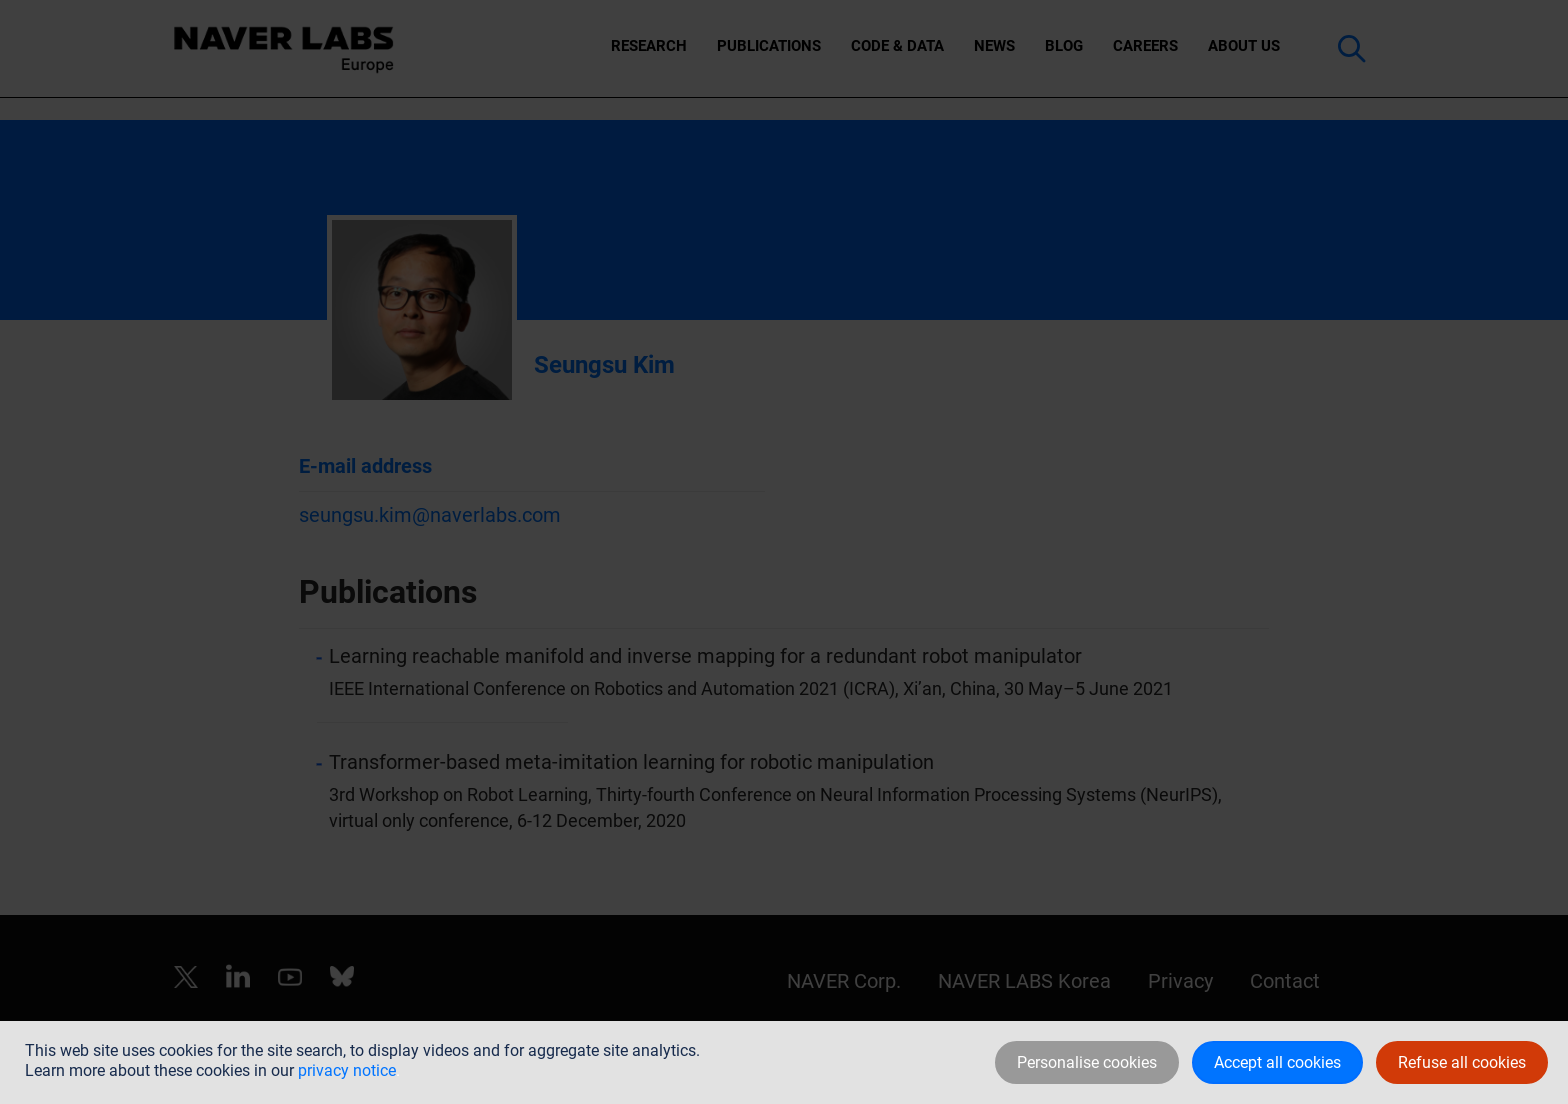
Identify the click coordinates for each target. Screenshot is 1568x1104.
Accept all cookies (1277, 1062)
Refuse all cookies (1462, 1062)
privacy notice (347, 1070)
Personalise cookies (1087, 1062)
